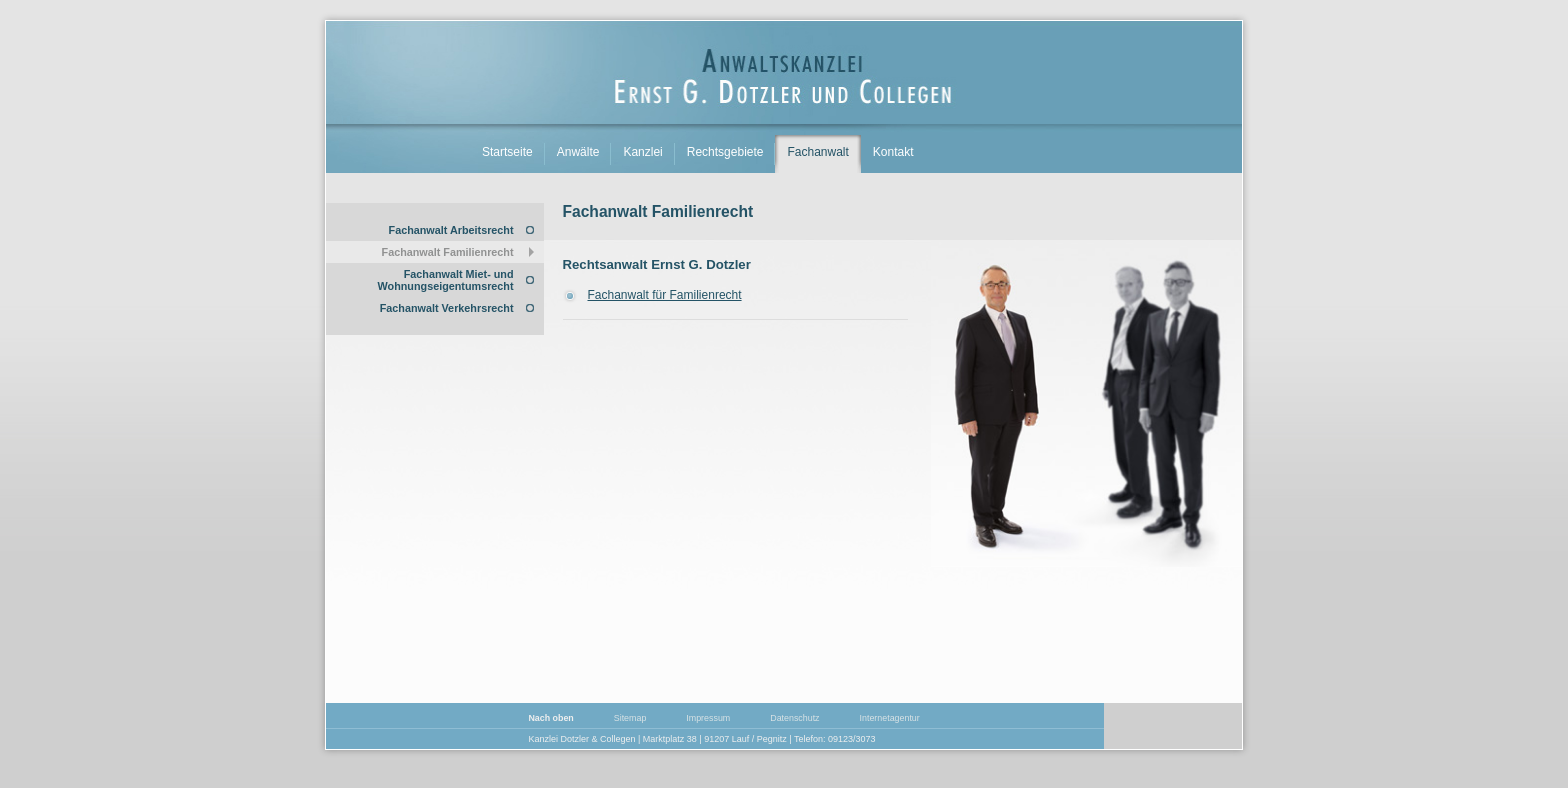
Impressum (708, 718)
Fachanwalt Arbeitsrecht (451, 230)
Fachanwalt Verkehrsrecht (447, 308)
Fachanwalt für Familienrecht (665, 295)
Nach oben (550, 718)
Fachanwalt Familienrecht (448, 252)
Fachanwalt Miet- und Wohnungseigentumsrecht (446, 280)
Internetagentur (890, 718)
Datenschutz (794, 718)
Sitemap (630, 718)
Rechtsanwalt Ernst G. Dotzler (657, 264)
